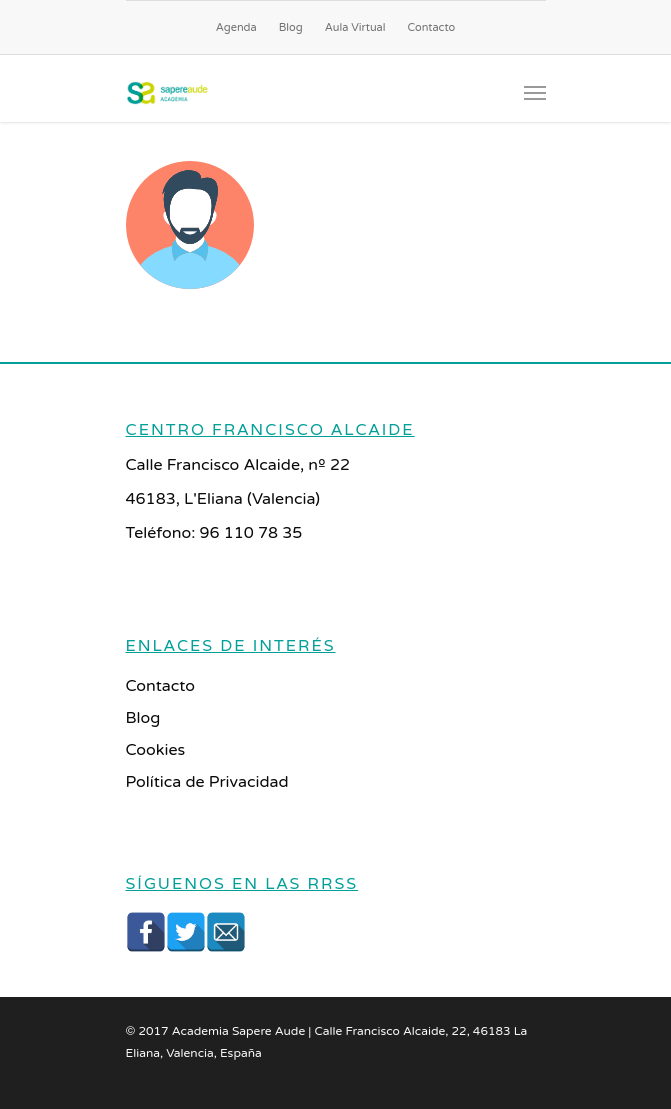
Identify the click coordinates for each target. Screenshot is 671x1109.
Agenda (236, 27)
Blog (291, 27)
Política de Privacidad (207, 782)
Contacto (432, 27)
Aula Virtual (355, 27)
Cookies (156, 750)
